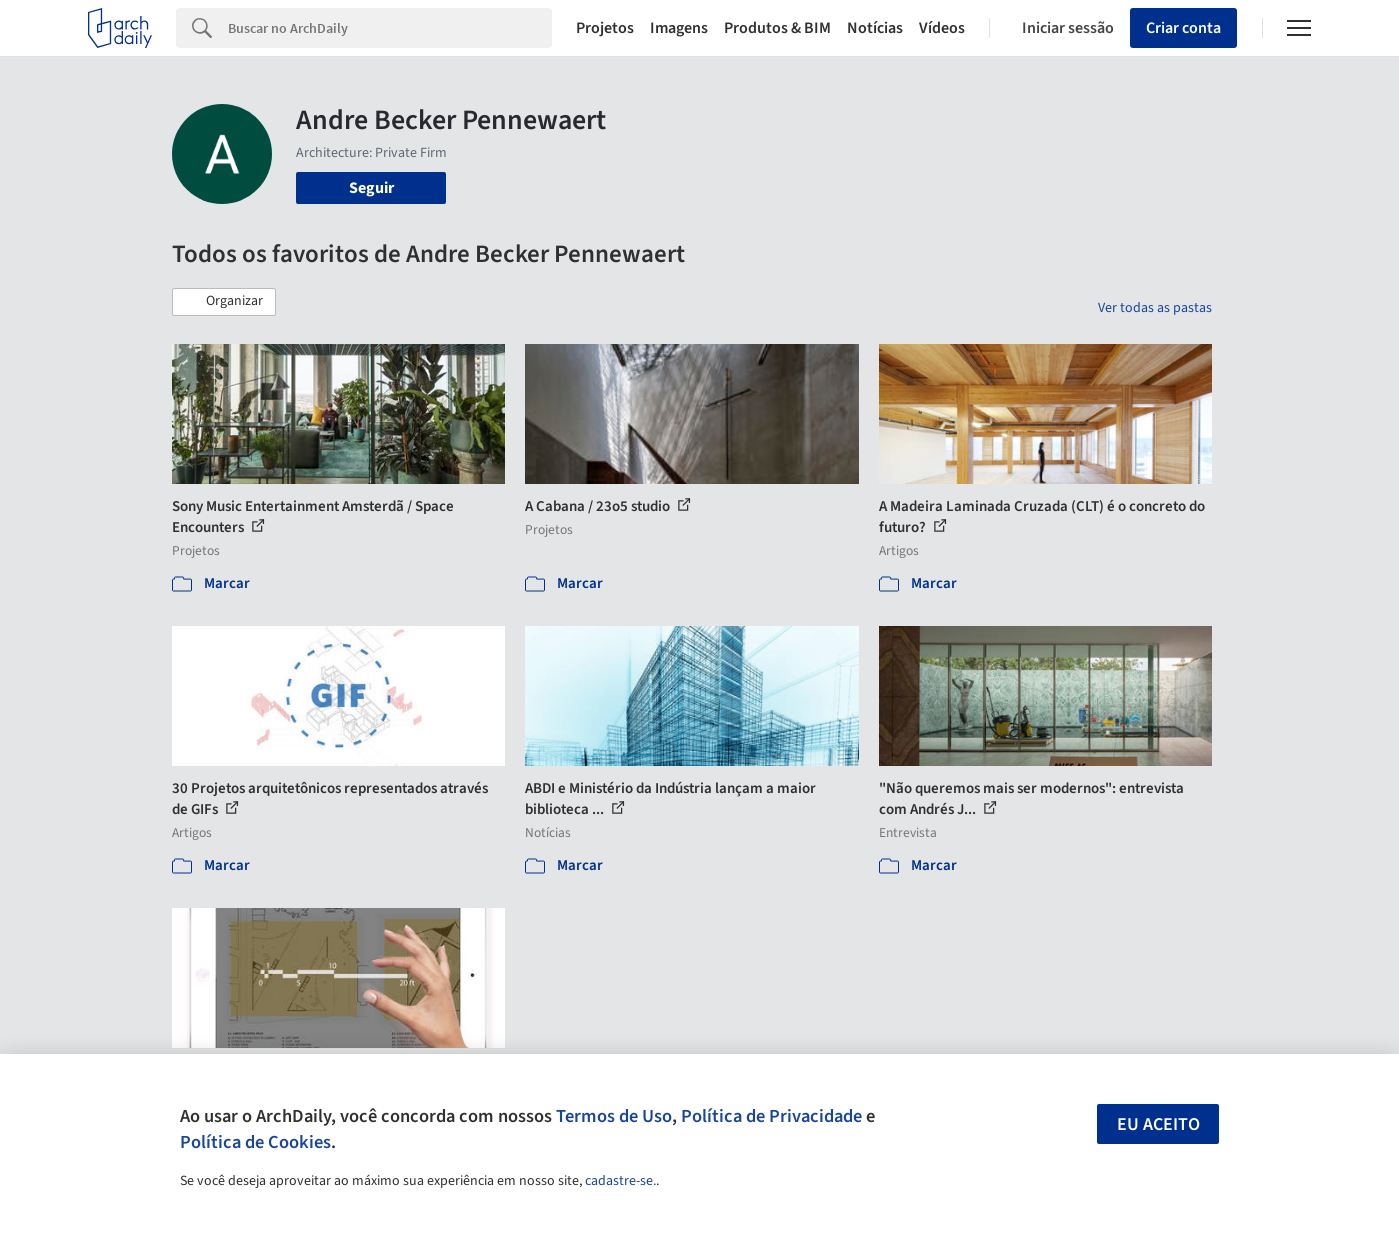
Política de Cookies (255, 1142)
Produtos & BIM (777, 28)
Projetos (605, 28)
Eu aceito (1158, 1124)
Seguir (371, 188)
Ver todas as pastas (1155, 308)
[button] (224, 302)
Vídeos (942, 28)
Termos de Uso (614, 1116)
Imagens (679, 28)
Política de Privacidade (771, 1116)
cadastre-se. (620, 1181)
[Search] (390, 28)
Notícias (875, 28)
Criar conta (1183, 28)
